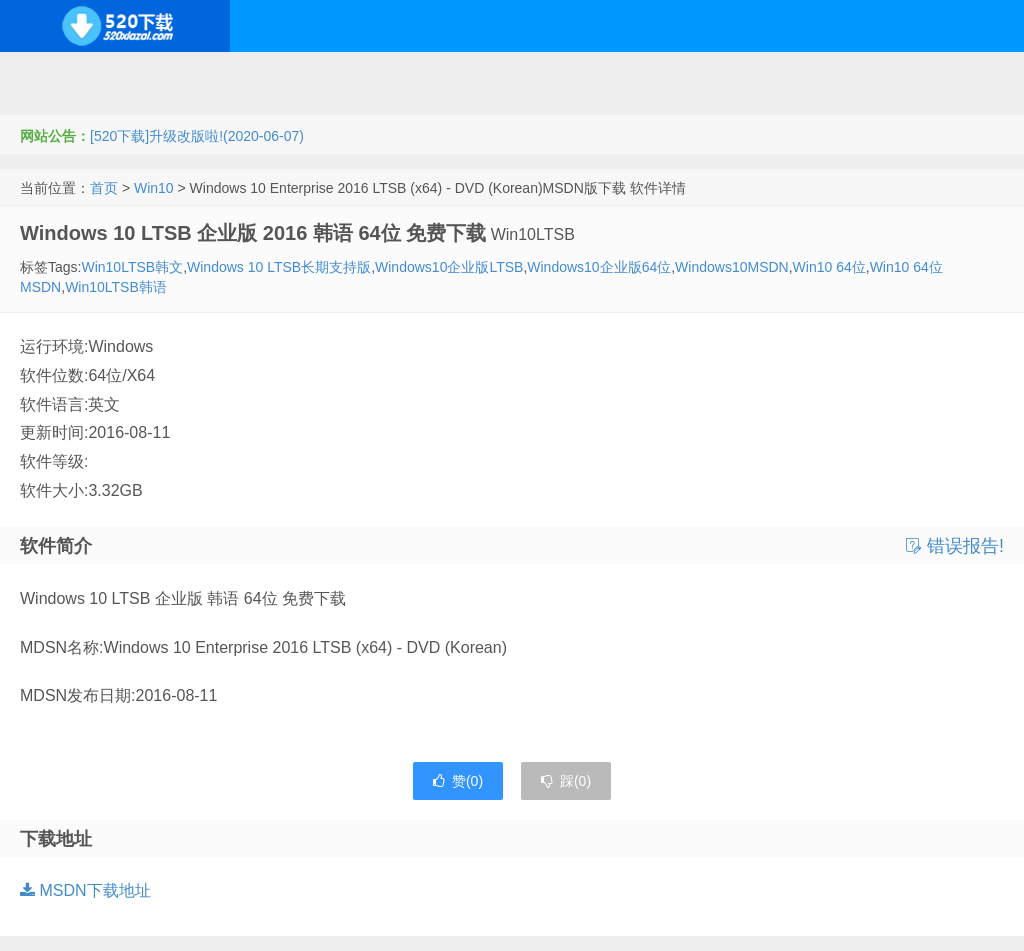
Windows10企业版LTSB (449, 267)
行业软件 (770, 78)
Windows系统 (62, 78)
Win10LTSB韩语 (116, 287)
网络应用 (479, 78)
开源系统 (174, 78)
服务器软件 (375, 78)
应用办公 (673, 78)
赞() (458, 781)
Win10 (154, 188)
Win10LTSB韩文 (132, 267)
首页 (104, 188)
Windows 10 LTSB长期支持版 (279, 267)
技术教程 (576, 78)
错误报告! (955, 546)
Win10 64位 (829, 267)
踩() (566, 781)
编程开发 (271, 78)
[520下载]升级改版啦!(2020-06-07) (197, 136)
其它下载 (964, 78)
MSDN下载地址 (85, 890)
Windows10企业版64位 (599, 267)
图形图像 (867, 78)
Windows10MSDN (732, 267)
